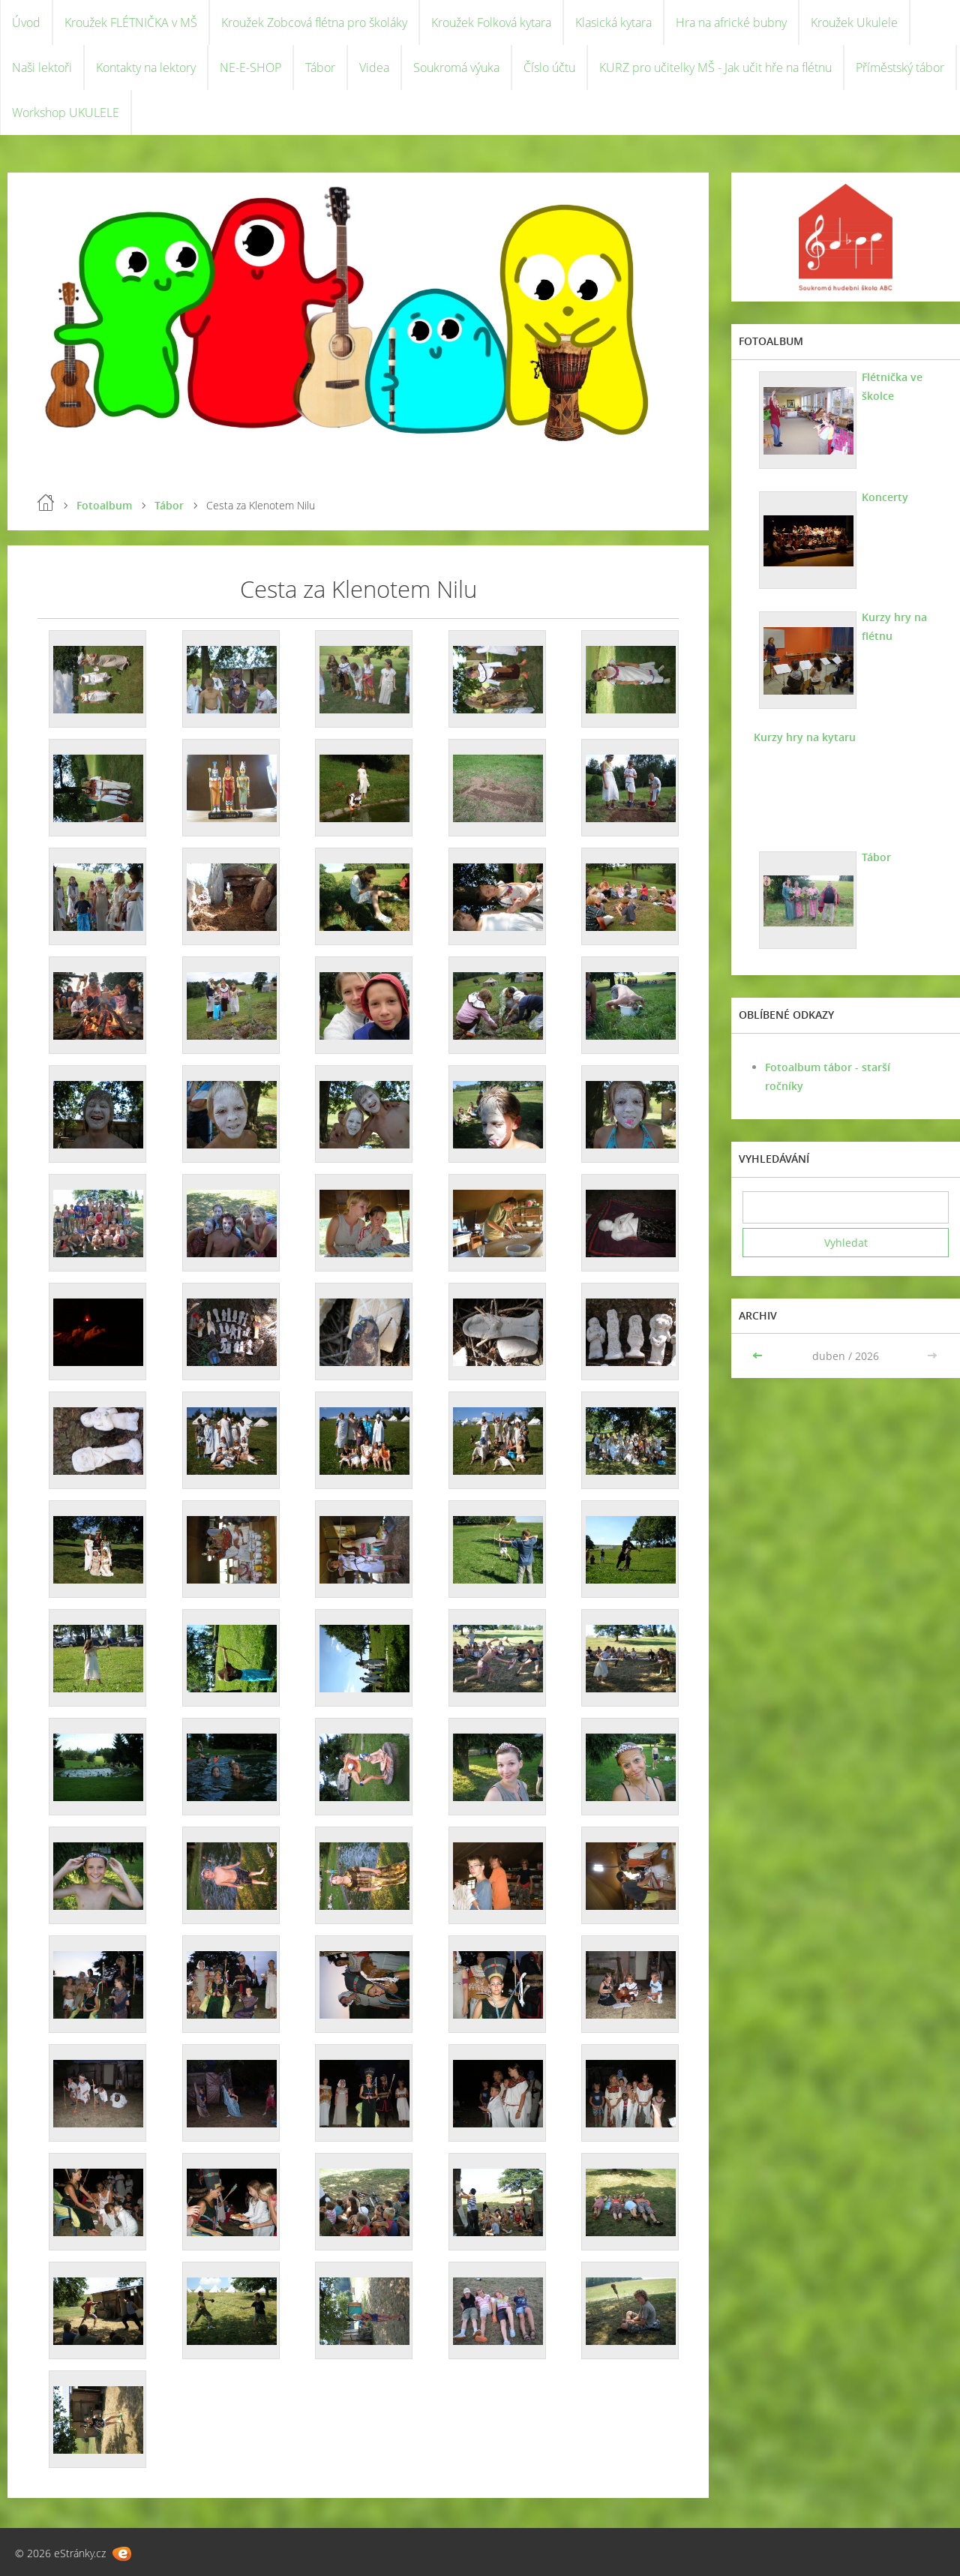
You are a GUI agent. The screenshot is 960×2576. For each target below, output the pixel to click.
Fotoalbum (104, 505)
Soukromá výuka (456, 67)
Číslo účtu (549, 67)
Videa (374, 67)
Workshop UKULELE (65, 112)
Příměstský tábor (900, 67)
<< (759, 1356)
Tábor (320, 67)
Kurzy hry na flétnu (894, 626)
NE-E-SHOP (250, 67)
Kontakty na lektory (146, 67)
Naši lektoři (42, 67)
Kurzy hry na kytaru (805, 737)
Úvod (26, 22)
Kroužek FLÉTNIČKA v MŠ (130, 22)
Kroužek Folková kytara (491, 22)
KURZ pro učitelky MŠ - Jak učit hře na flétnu (715, 67)
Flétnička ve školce (892, 386)
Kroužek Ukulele (854, 22)
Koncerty (885, 497)
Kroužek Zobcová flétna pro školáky (314, 22)
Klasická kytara (613, 22)
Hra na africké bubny (731, 22)
